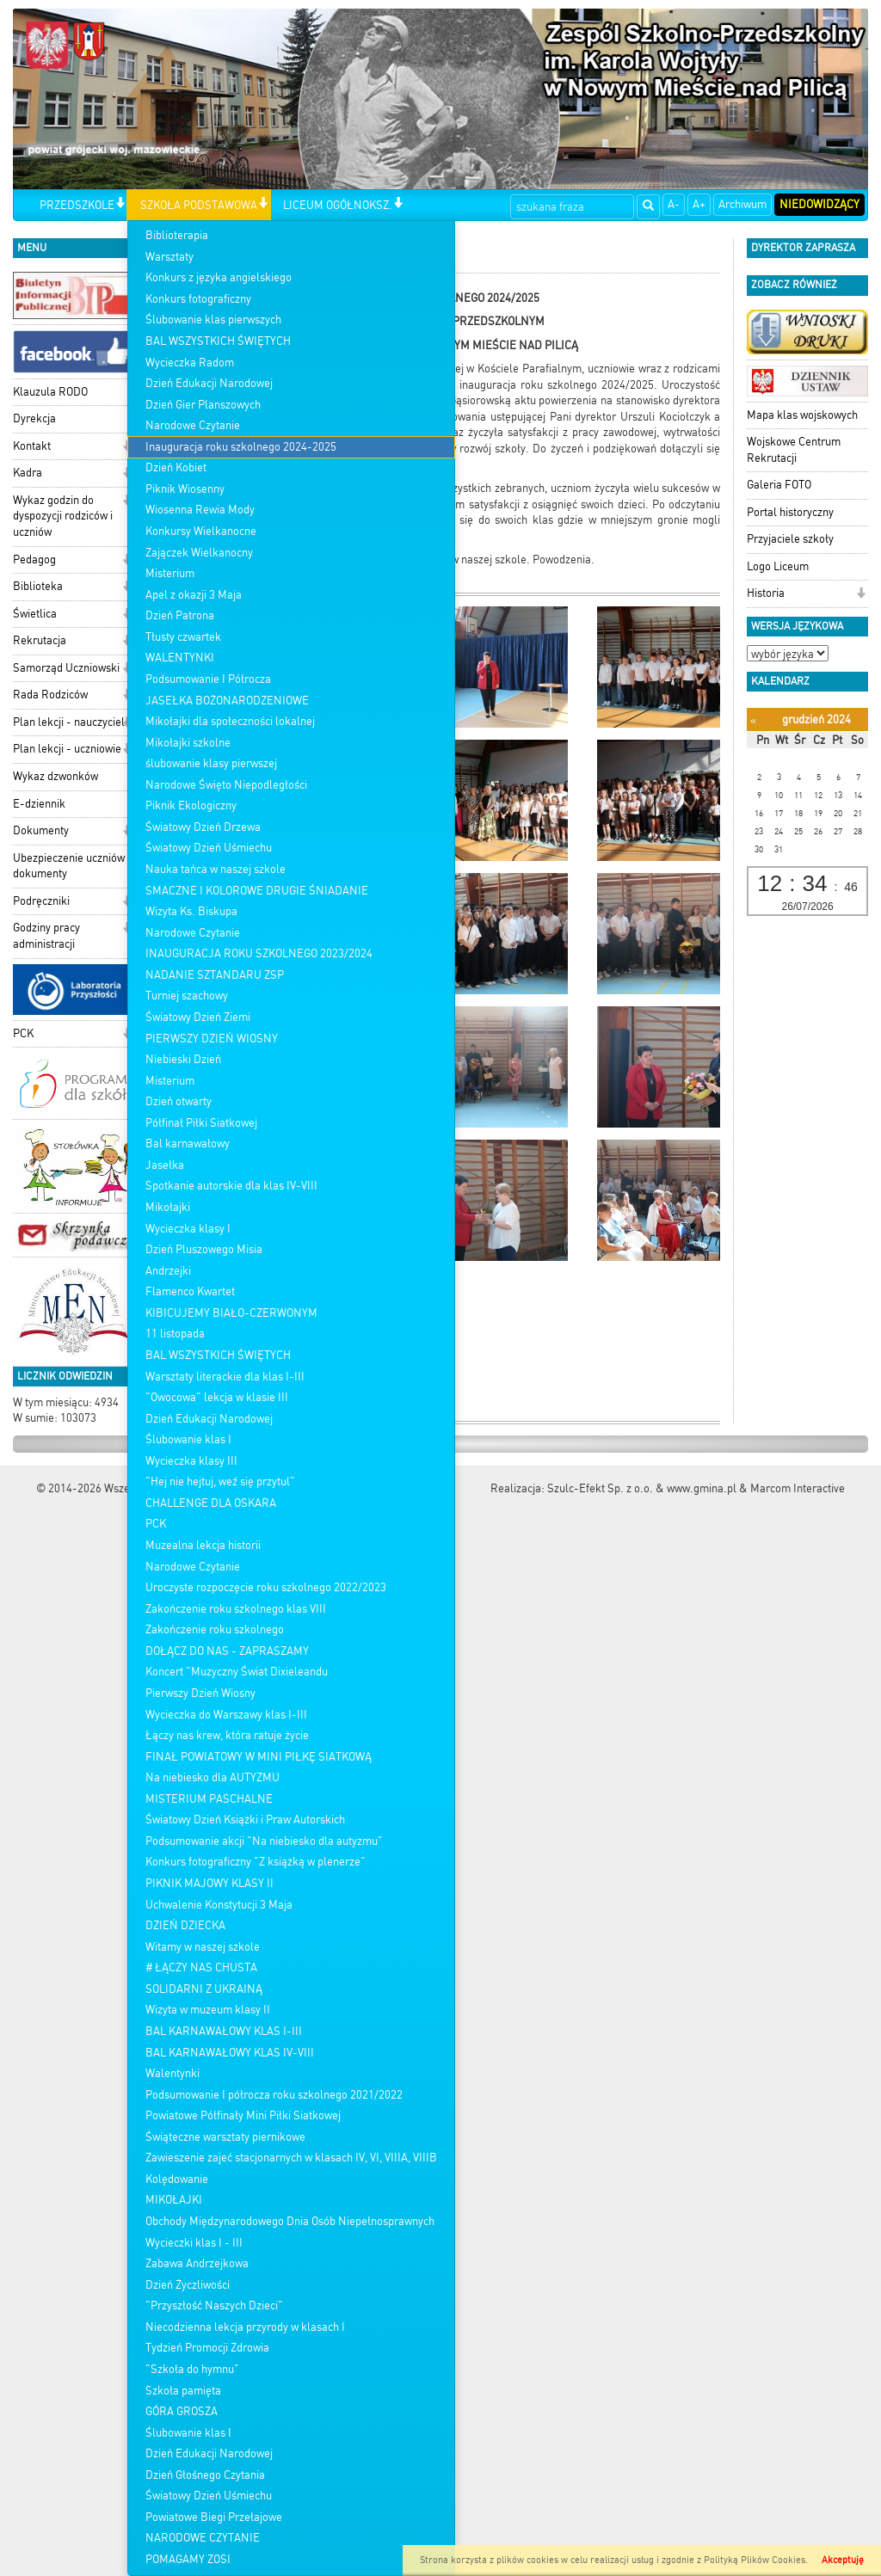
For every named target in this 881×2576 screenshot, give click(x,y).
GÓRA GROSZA (181, 2411)
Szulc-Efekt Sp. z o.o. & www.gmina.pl (641, 1488)
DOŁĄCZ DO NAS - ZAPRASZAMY (227, 1651)
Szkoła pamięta (183, 2390)
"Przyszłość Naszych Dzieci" (214, 2305)
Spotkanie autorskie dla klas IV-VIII (231, 1185)
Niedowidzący (819, 204)
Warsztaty (169, 256)
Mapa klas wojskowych (802, 415)
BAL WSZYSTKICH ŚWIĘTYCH (218, 341)
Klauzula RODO (50, 391)
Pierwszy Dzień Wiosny (200, 1693)
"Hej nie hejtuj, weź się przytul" (220, 1481)
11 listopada (175, 1333)
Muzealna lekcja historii (203, 1545)
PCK (155, 1523)
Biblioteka (38, 586)
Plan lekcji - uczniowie (67, 748)
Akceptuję (843, 2560)
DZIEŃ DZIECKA (185, 1925)
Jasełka (164, 1165)
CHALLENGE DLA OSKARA (210, 1503)
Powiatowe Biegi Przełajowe (213, 2517)
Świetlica (35, 613)
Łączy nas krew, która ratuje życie (227, 1735)
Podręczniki (41, 901)
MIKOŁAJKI (173, 2199)
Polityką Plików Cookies (754, 2560)
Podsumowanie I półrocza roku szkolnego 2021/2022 (274, 2094)
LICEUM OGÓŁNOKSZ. (337, 205)
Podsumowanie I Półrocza (208, 679)
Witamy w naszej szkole (202, 1946)
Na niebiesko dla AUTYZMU (212, 1777)
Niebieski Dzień (183, 1059)
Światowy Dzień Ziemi (197, 1017)
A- (674, 204)
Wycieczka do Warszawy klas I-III (226, 1714)
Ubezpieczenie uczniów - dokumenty (72, 866)
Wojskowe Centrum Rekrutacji (794, 449)
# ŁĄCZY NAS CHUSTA (201, 1967)
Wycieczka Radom (189, 362)
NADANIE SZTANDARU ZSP (214, 974)
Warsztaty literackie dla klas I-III (225, 1376)
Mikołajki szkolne (188, 742)
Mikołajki (167, 1207)
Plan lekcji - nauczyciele (72, 722)
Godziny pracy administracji (46, 935)
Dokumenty (41, 830)
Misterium (169, 573)
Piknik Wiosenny (185, 489)
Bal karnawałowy (187, 1143)
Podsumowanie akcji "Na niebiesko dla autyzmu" (264, 1841)
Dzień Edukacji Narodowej (209, 383)
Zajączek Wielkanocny (199, 552)
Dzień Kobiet (175, 467)
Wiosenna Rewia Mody (200, 509)
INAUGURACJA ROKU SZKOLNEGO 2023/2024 (259, 953)
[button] (120, 204)
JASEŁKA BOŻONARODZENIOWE (227, 700)
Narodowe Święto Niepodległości (226, 784)
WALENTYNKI (179, 657)
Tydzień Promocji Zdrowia (207, 2347)
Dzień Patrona (179, 615)
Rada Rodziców (50, 694)
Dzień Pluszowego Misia (203, 1249)
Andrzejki (168, 1270)
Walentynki (172, 2073)
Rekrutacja (39, 640)
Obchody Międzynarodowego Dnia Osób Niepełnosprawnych (289, 2221)
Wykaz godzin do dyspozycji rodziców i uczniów (63, 516)
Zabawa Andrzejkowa (197, 2263)
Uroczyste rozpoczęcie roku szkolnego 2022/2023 (265, 1587)
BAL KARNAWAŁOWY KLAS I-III (223, 2031)
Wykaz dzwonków (55, 776)
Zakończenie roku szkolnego (214, 1629)
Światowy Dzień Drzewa (203, 827)
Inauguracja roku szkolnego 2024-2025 (240, 446)
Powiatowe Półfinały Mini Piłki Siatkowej (243, 2115)
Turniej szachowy (186, 995)
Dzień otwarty (178, 1101)
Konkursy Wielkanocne (200, 531)
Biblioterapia (176, 235)
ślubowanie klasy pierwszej (211, 763)
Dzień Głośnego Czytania (205, 2474)
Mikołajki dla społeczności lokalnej (230, 721)
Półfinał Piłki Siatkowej (201, 1122)
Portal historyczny (790, 512)
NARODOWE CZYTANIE (202, 2537)
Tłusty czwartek (183, 636)
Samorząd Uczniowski (66, 667)
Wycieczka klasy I (188, 1228)
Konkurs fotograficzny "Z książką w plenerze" (255, 1861)
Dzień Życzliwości (187, 2284)
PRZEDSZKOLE (77, 205)
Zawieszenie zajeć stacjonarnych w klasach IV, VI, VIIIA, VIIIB (291, 2157)
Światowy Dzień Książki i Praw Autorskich (245, 1819)
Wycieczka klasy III (191, 1460)
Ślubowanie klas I (188, 1439)
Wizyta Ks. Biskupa (191, 911)
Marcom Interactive (797, 1488)
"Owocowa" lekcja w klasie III (216, 1397)
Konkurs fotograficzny (198, 298)
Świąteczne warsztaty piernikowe (225, 2136)
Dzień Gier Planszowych (203, 404)
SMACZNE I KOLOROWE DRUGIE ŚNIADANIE (256, 890)
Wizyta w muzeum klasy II (207, 2009)
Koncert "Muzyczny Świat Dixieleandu (236, 1671)
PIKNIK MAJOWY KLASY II (209, 1883)
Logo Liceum (778, 566)
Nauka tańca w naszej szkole (215, 869)
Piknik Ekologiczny (191, 805)
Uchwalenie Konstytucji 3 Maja (219, 1904)
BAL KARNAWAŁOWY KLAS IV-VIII (229, 2052)
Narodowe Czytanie (192, 425)
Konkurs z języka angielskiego (218, 277)
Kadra (27, 472)
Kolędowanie (176, 2179)
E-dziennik (39, 803)
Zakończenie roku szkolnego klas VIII (235, 1608)
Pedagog (34, 559)
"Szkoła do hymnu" (192, 2369)
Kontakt (32, 446)
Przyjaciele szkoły (790, 538)
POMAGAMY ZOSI (188, 2559)
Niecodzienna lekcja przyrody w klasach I (245, 2327)
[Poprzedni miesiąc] (753, 720)
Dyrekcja (34, 418)
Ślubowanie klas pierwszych (213, 319)
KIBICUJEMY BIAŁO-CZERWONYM (231, 1312)
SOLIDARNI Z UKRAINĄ (203, 1989)
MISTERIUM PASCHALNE (209, 1798)
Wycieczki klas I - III (194, 2242)
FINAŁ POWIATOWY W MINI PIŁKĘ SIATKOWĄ (258, 1756)
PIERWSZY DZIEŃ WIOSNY (211, 1038)
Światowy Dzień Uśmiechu (208, 847)
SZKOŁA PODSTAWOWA (198, 205)
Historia (766, 593)
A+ (699, 204)
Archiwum (742, 204)
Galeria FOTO (779, 484)
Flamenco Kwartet (190, 1291)
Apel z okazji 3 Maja (193, 594)
